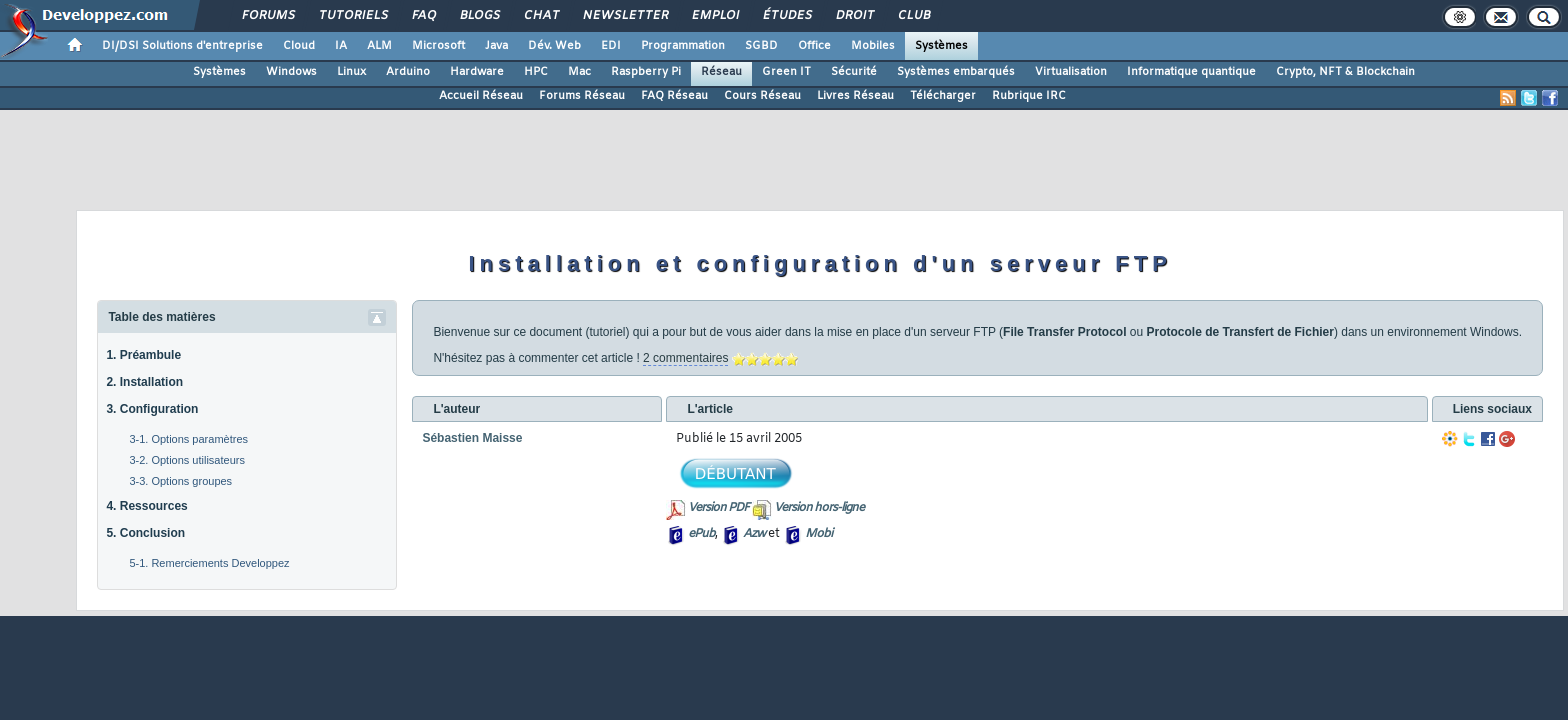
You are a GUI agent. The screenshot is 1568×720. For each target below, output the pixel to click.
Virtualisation (1071, 72)
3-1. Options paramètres (188, 439)
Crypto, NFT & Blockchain (1345, 72)
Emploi (714, 16)
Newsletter (624, 16)
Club (913, 16)
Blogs (479, 16)
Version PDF (718, 508)
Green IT (786, 72)
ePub (701, 534)
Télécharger (943, 96)
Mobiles (873, 46)
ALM (379, 46)
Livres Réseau (855, 96)
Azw (754, 534)
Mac (579, 72)
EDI (611, 46)
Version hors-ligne (819, 508)
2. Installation (144, 382)
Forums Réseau (582, 96)
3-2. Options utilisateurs (187, 460)
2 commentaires (685, 358)
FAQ (423, 16)
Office (814, 46)
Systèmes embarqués (956, 72)
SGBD (761, 46)
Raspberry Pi (646, 72)
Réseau (721, 72)
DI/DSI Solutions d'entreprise (182, 46)
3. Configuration (152, 409)
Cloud (299, 46)
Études (786, 16)
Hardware (477, 72)
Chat (540, 16)
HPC (536, 72)
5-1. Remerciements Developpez (209, 563)
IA (341, 46)
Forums (267, 16)
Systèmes (941, 46)
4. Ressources (146, 506)
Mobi (818, 534)
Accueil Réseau (481, 96)
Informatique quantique (1191, 72)
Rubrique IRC (1029, 96)
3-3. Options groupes (180, 481)
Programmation (683, 46)
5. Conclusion (145, 533)
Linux (351, 72)
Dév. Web (554, 46)
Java (496, 46)
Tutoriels (352, 16)
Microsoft (438, 46)
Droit (854, 16)
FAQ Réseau (674, 96)
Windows (291, 72)
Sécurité (854, 72)
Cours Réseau (762, 96)
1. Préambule (143, 355)
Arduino (408, 72)
